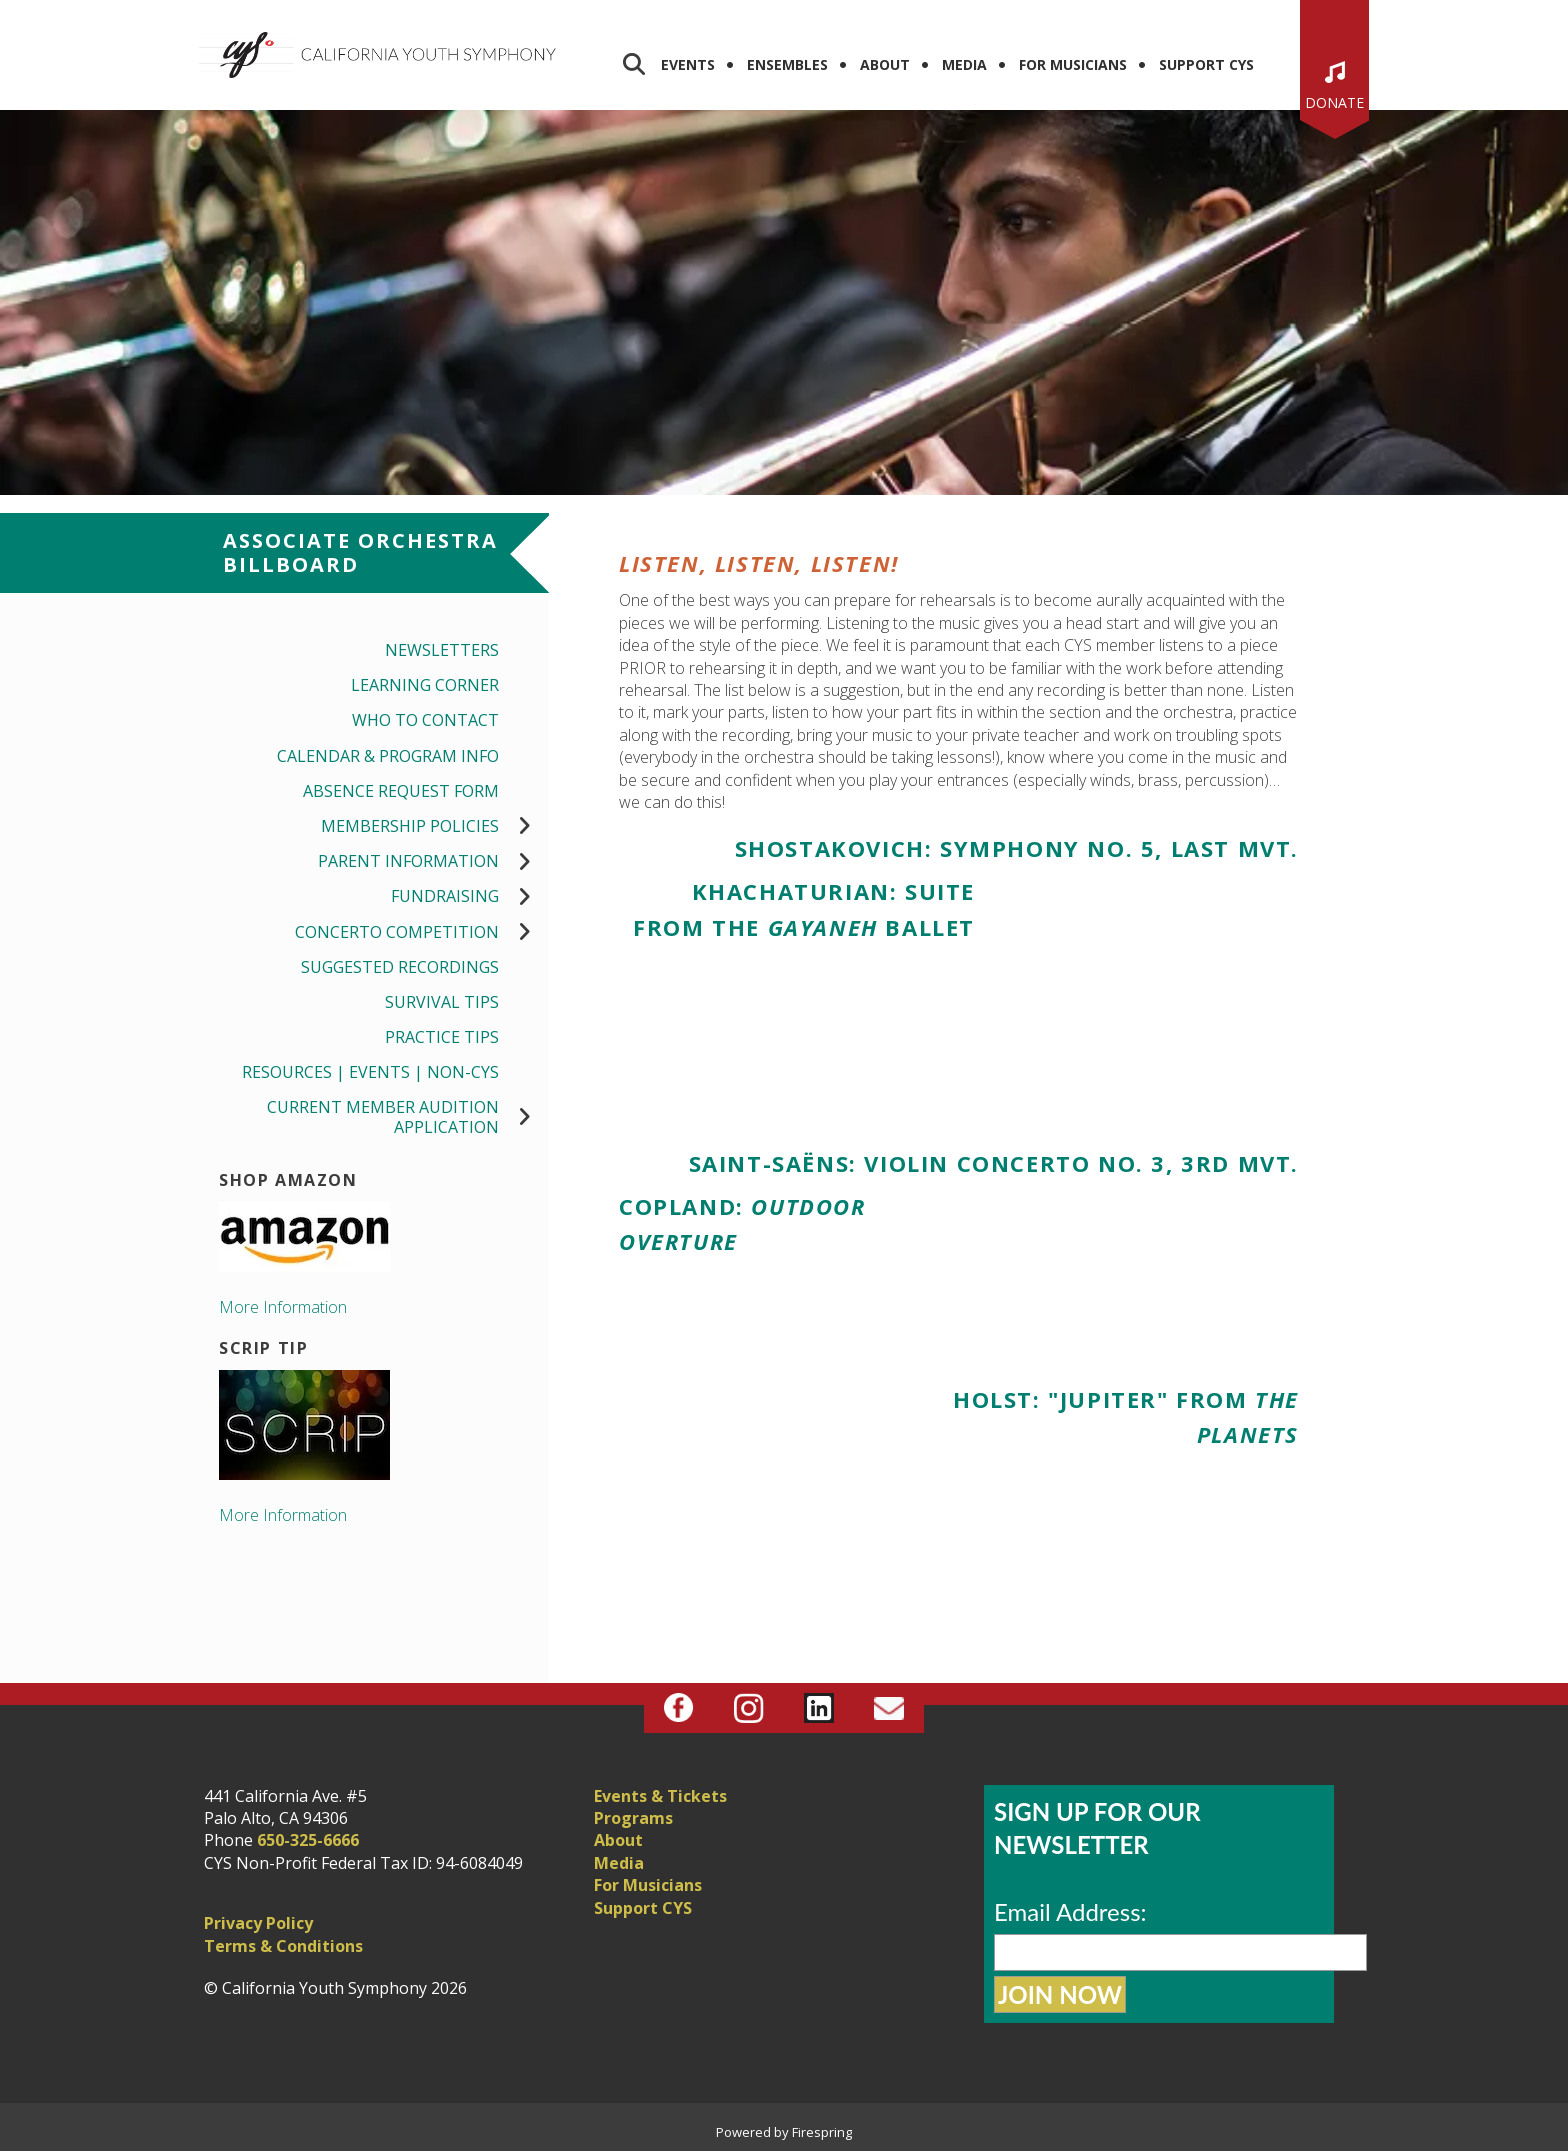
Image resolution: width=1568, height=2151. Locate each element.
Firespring (822, 2132)
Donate (1334, 102)
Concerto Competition (422, 932)
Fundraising (470, 896)
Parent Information (433, 861)
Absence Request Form (401, 791)
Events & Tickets (660, 1796)
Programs (633, 1818)
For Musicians (1073, 64)
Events (688, 64)
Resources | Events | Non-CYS (370, 1072)
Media (964, 64)
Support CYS (1206, 64)
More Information (283, 1307)
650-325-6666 (308, 1840)
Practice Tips (442, 1037)
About (885, 64)
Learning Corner (425, 685)
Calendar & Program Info (388, 756)
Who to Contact (425, 720)
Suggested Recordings (400, 967)
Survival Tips (442, 1002)
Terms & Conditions (283, 1946)
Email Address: (1070, 1911)
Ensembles (787, 64)
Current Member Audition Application (408, 1117)
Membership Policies (435, 826)
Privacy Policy (258, 1923)
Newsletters (442, 650)
